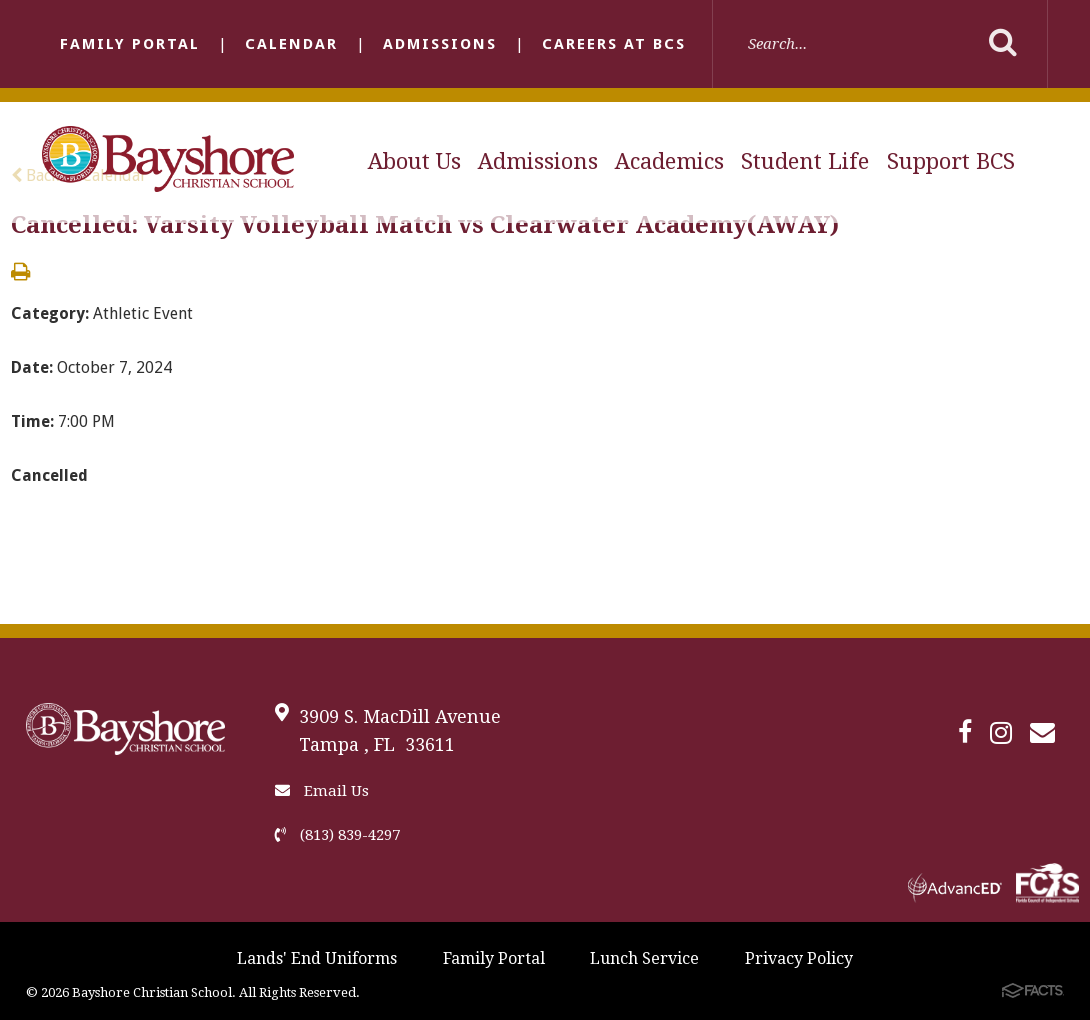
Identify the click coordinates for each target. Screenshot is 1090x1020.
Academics (669, 161)
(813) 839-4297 (337, 835)
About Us (414, 161)
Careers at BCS (614, 44)
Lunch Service (644, 958)
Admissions (440, 44)
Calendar (291, 44)
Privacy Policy (799, 958)
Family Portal (130, 44)
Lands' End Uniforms (317, 958)
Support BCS (951, 161)
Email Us (322, 791)
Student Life (805, 161)
